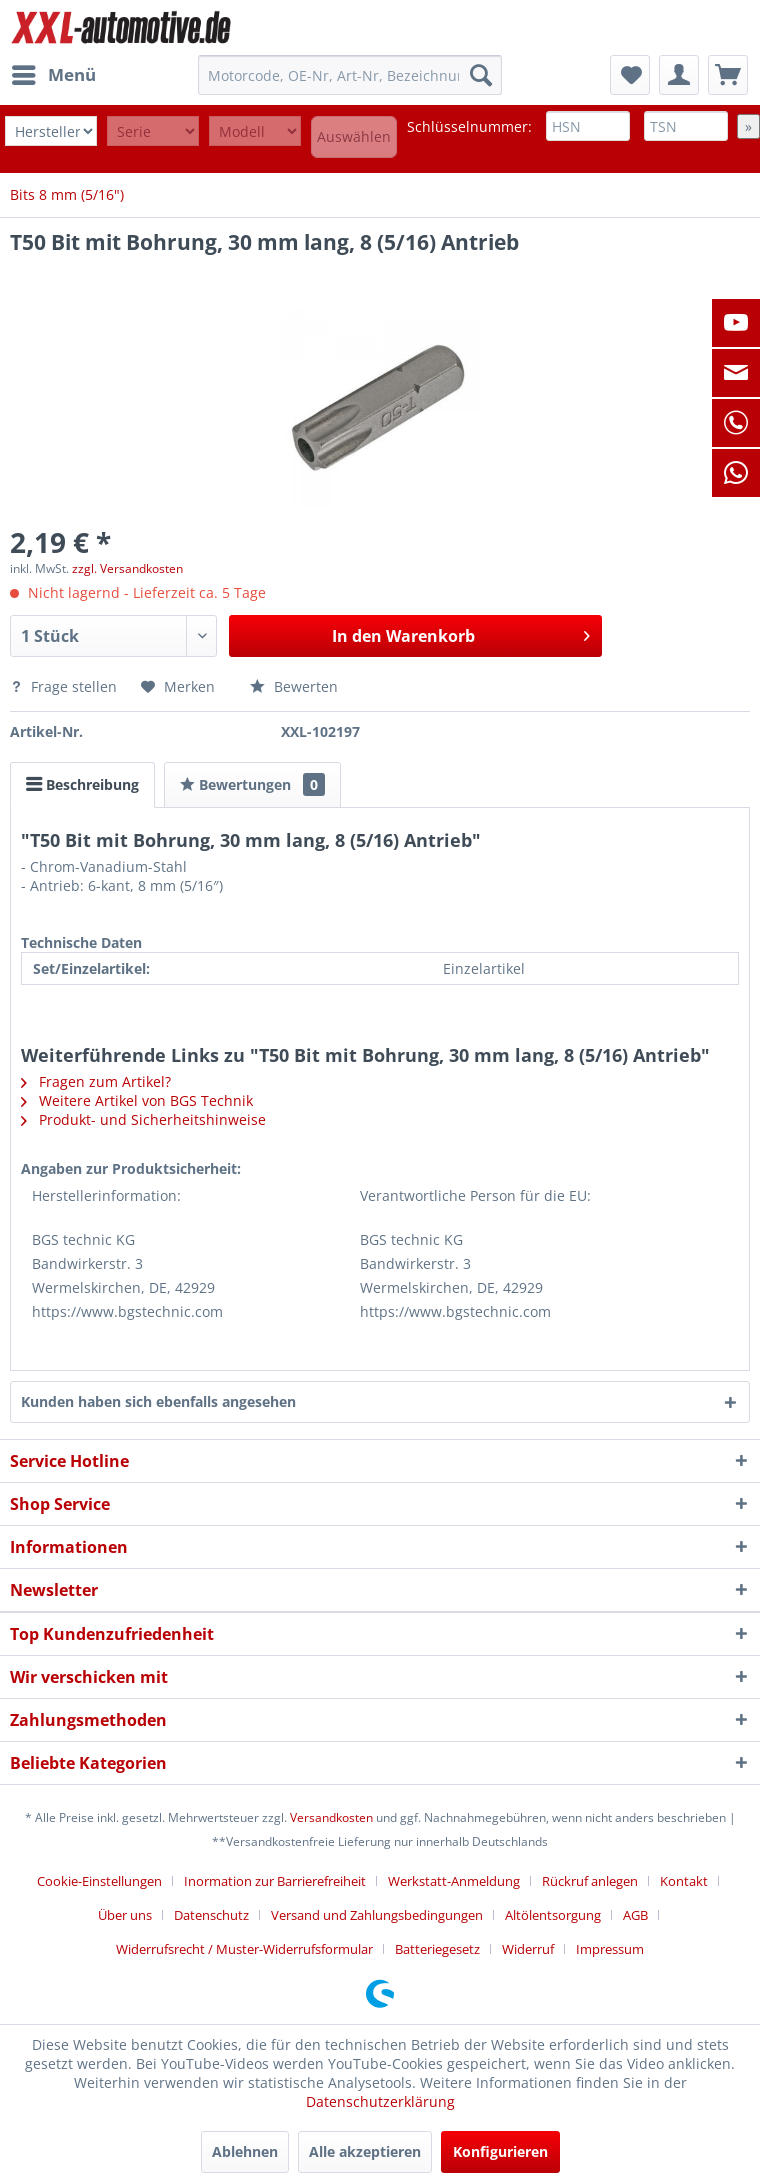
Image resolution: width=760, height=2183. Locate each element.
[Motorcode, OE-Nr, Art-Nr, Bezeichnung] (350, 75)
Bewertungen (252, 784)
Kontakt (684, 1881)
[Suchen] (481, 75)
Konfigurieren (500, 2151)
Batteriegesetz (437, 1949)
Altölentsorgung (553, 1915)
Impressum (610, 1949)
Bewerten (294, 686)
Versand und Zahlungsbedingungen (377, 1915)
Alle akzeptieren (365, 2151)
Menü (54, 72)
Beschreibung (82, 784)
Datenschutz (211, 1915)
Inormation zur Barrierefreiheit (275, 1881)
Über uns (125, 1915)
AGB (635, 1915)
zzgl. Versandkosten (127, 568)
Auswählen (354, 136)
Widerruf (528, 1949)
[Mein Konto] (679, 75)
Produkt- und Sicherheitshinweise (143, 1119)
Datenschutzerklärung (380, 2101)
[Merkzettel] (630, 75)
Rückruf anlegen (590, 1881)
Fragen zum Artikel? (96, 1081)
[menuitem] (53, 75)
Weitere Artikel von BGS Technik (137, 1100)
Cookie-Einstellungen (99, 1881)
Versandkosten (331, 1817)
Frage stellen (65, 686)
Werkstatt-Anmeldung (454, 1881)
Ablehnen (245, 2151)
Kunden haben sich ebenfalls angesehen (158, 1401)
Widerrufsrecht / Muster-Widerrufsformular (244, 1949)
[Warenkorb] (728, 75)
